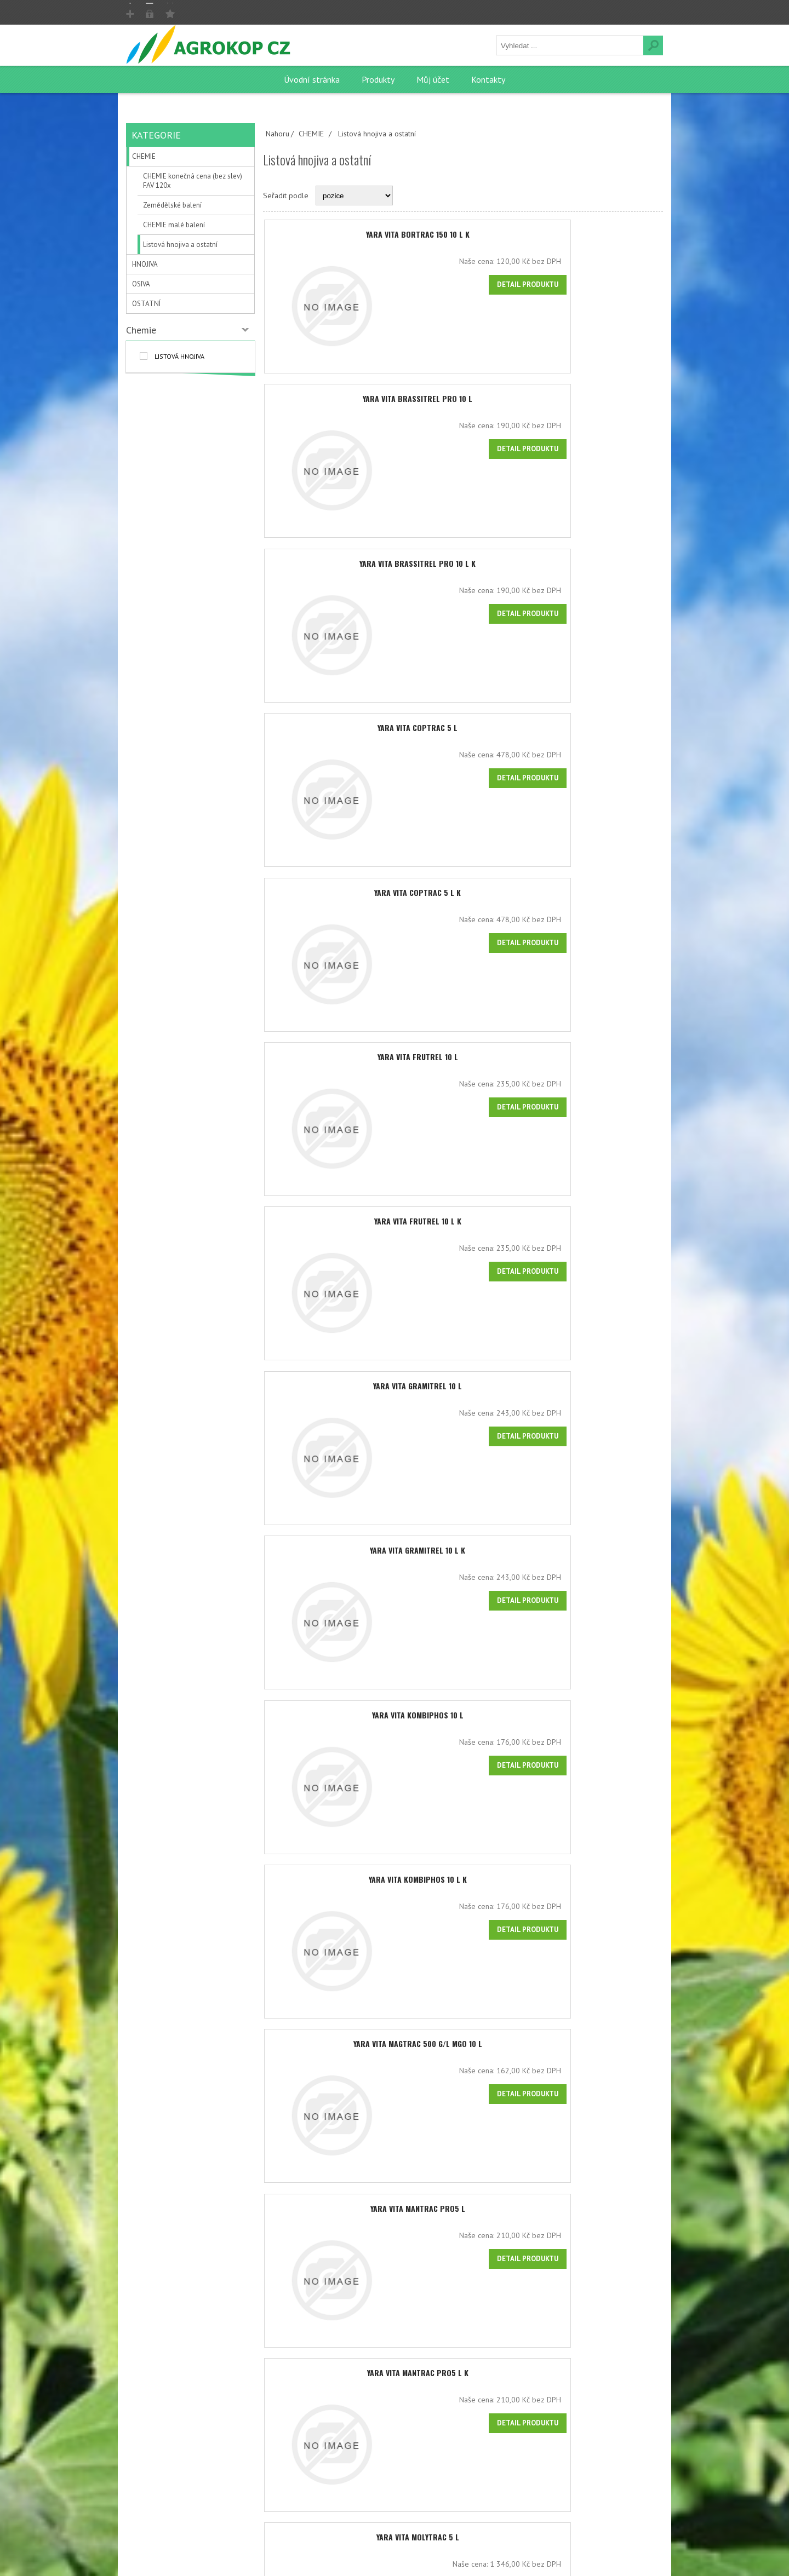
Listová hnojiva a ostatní (180, 244)
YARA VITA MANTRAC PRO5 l (463, 2232)
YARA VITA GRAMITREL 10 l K (463, 1566)
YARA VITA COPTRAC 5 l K (463, 900)
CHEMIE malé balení (174, 224)
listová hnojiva (179, 356)
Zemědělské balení (172, 205)
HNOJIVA (145, 264)
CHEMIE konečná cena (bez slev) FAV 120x (192, 180)
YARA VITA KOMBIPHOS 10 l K (463, 1899)
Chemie (141, 330)
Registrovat (156, 12)
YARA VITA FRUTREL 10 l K (463, 1233)
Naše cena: (568, 261)
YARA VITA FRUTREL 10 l (463, 1066)
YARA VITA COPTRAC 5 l (463, 733)
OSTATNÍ (146, 303)
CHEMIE (144, 156)
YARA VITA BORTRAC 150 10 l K (463, 234)
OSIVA (141, 284)
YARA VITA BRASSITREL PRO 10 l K (463, 567)
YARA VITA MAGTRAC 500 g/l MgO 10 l (463, 2065)
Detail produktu (619, 284)
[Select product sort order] (354, 195)
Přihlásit (208, 12)
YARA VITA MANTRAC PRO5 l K (463, 2398)
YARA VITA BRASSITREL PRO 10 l (463, 400)
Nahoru (277, 134)
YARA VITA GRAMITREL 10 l (463, 1399)
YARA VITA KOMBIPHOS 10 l (463, 1732)
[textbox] (570, 45)
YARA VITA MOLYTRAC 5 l (463, 2565)
